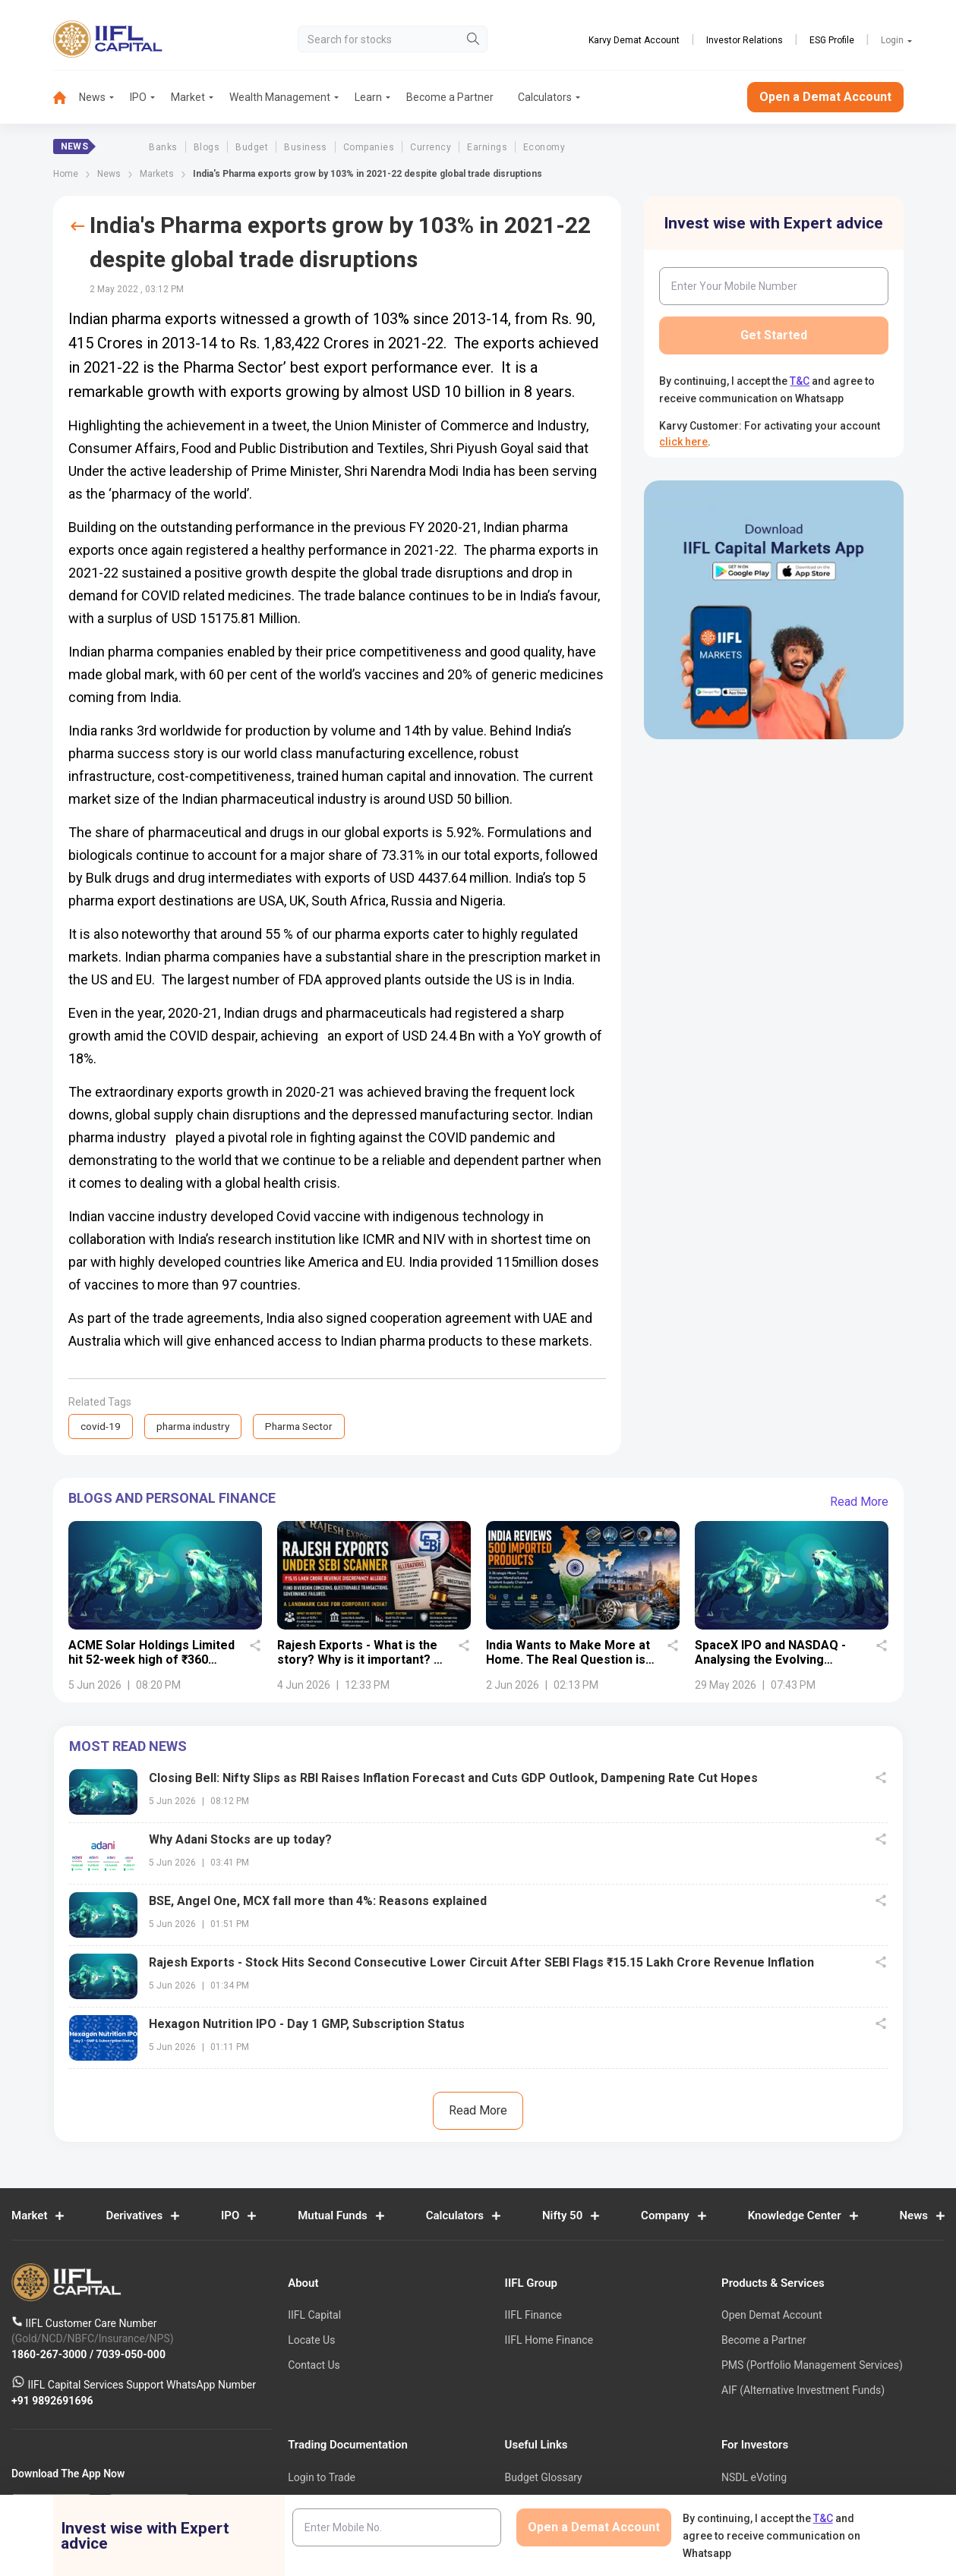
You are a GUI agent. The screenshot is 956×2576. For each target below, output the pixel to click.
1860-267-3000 (50, 2354)
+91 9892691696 (52, 2401)
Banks (163, 147)
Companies (368, 147)
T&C (799, 381)
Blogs (206, 147)
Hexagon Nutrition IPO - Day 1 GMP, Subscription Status (307, 2024)
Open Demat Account (771, 2316)
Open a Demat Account (825, 97)
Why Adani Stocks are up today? (240, 1840)
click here (683, 442)
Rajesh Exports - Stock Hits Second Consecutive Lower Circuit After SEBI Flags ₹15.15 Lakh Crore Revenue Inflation (481, 1963)
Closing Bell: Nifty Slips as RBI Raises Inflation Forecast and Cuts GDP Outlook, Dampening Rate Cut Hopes (453, 1778)
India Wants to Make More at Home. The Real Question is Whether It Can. (568, 1659)
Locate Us (311, 2341)
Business (305, 147)
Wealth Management (279, 97)
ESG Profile (831, 40)
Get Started (773, 335)
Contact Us (314, 2366)
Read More (859, 1501)
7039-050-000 (131, 2354)
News (92, 97)
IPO (138, 97)
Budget (251, 147)
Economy (544, 147)
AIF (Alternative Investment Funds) (803, 2391)
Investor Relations (744, 40)
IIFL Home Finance (549, 2341)
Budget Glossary (543, 2478)
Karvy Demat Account (634, 40)
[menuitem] (66, 97)
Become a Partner (450, 97)
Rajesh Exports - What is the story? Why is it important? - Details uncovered (357, 1659)
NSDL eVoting (754, 2478)
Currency (430, 147)
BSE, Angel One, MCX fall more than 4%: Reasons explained (318, 1901)
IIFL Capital (314, 2316)
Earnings (487, 147)
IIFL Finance (533, 2316)
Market (188, 97)
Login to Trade (321, 2478)
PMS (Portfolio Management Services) (812, 2366)
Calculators (545, 97)
